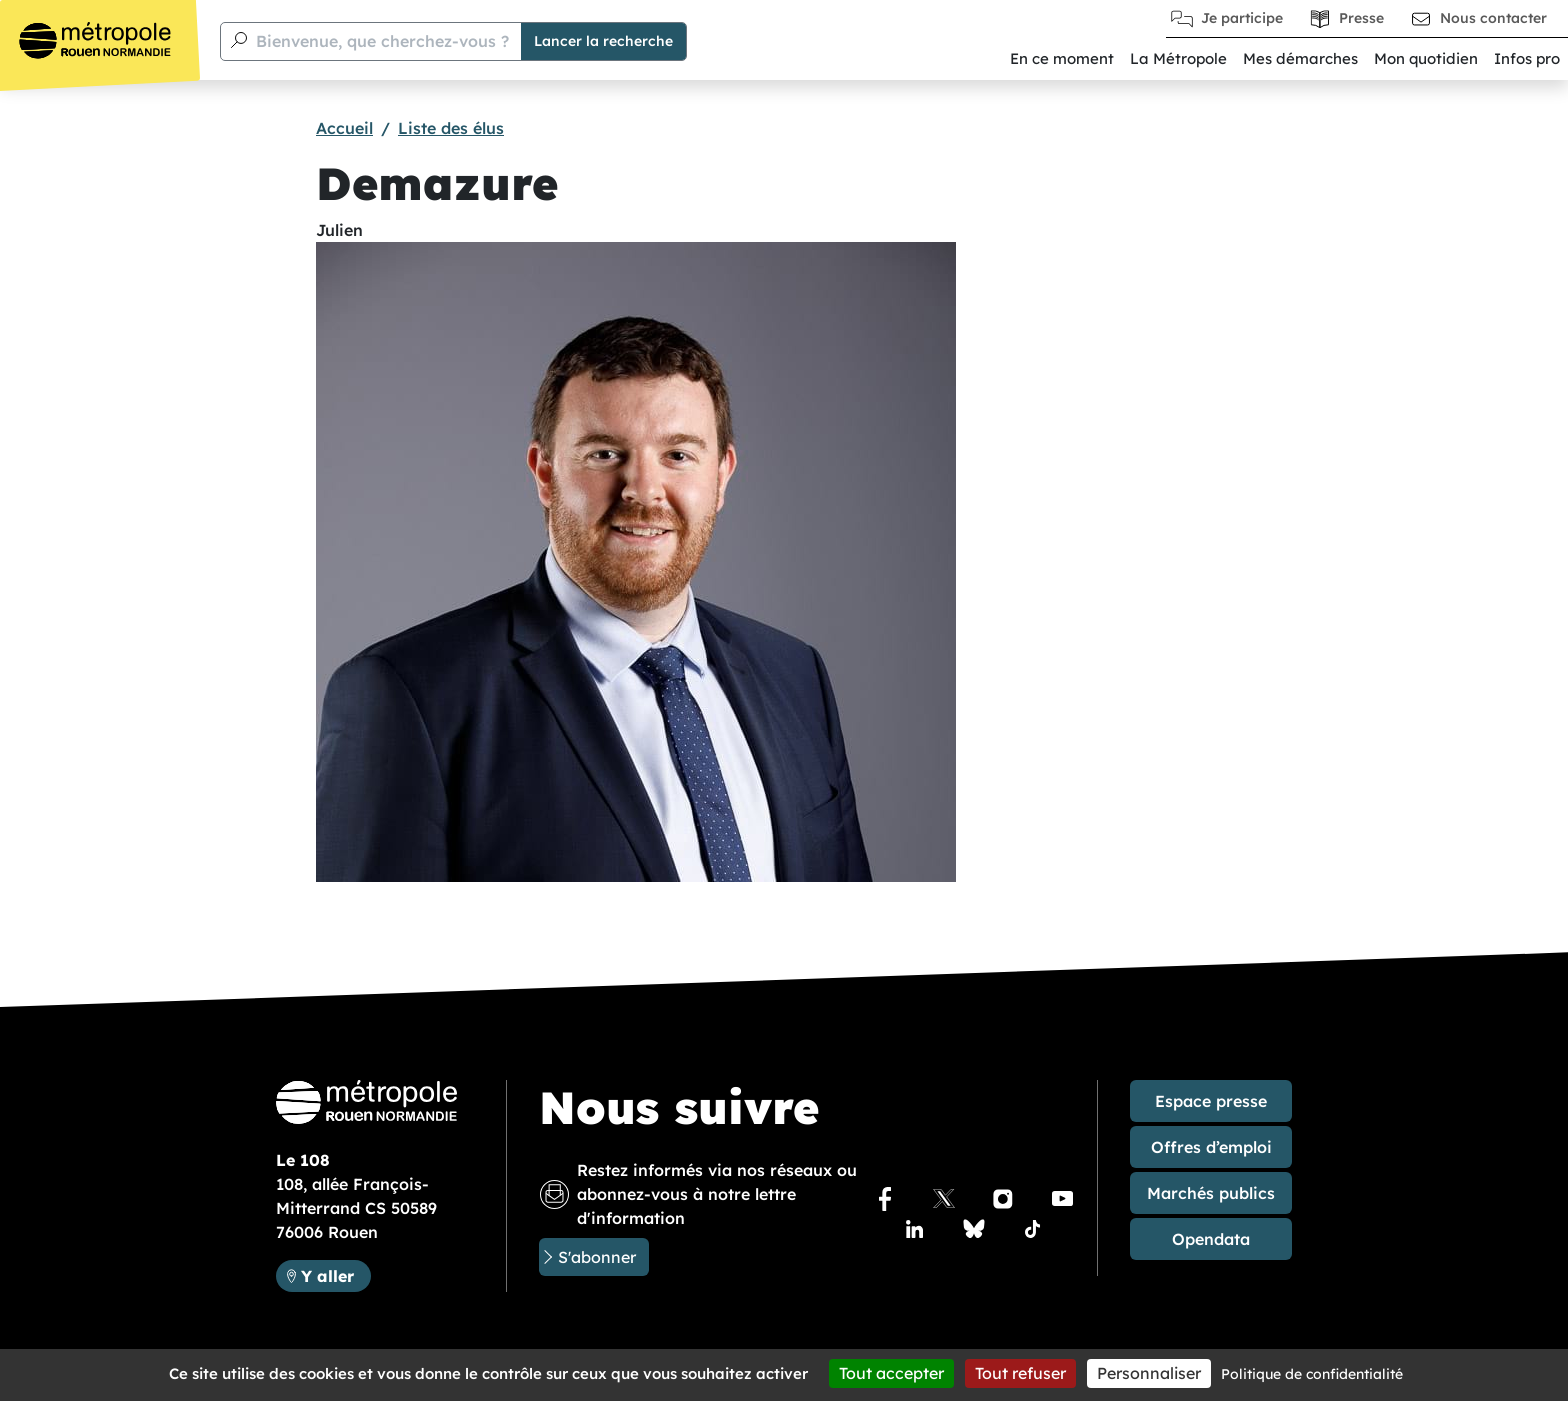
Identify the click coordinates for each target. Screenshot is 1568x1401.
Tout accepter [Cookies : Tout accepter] (891, 1373)
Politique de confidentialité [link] (1312, 1374)
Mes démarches (1300, 58)
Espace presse (1211, 1101)
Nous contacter (1493, 18)
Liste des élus (451, 128)
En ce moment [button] (1062, 58)
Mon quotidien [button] (1426, 58)
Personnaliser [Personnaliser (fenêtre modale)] (1149, 1373)
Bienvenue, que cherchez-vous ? (382, 41)
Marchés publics (1211, 1193)
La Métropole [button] (1178, 58)
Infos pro (1527, 58)
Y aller (327, 1276)
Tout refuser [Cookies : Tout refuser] (1020, 1373)
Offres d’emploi (1211, 1147)
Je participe (1242, 18)
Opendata (1211, 1239)
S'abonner (597, 1257)
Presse (1361, 18)
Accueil (344, 128)
